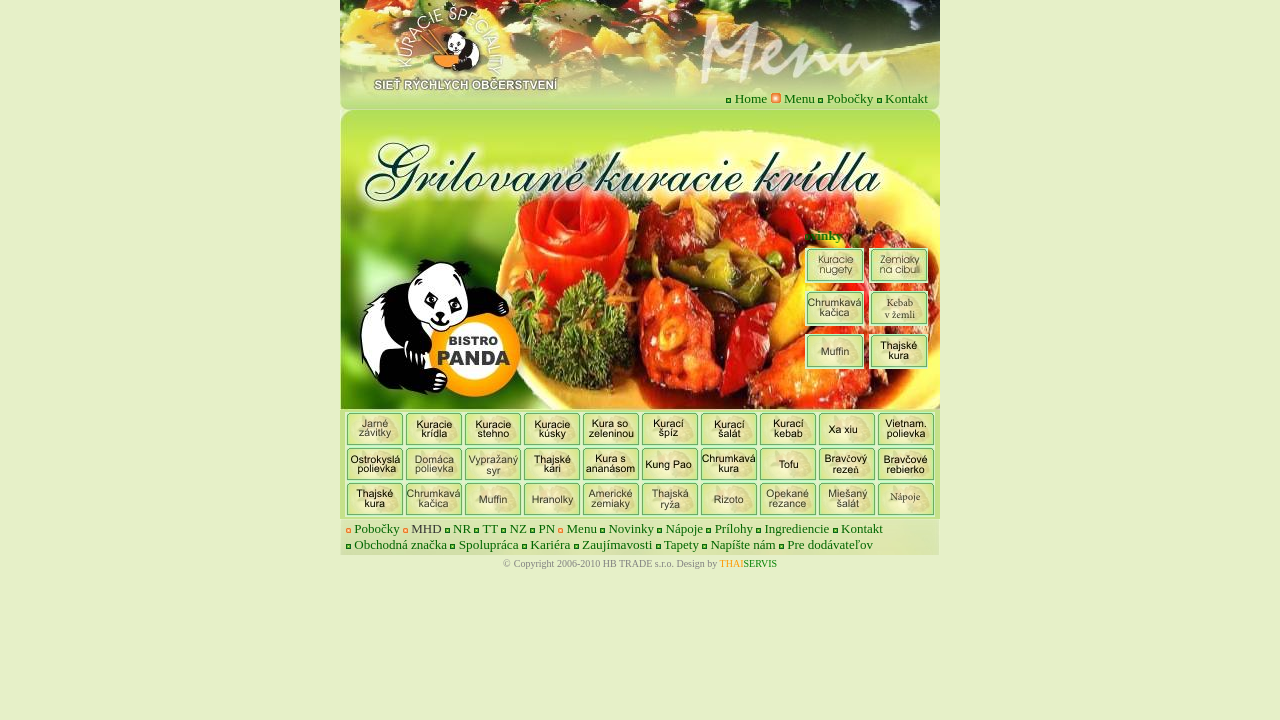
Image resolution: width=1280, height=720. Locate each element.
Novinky (631, 528)
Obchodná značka (400, 544)
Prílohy (736, 528)
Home (751, 98)
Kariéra (550, 544)
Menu (799, 98)
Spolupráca (489, 544)
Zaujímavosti (617, 544)
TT (490, 528)
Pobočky (850, 98)
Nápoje (685, 528)
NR (460, 528)
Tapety (683, 544)
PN (548, 528)
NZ (518, 528)
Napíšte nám (744, 544)
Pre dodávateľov (830, 544)
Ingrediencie (796, 528)
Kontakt (906, 98)
